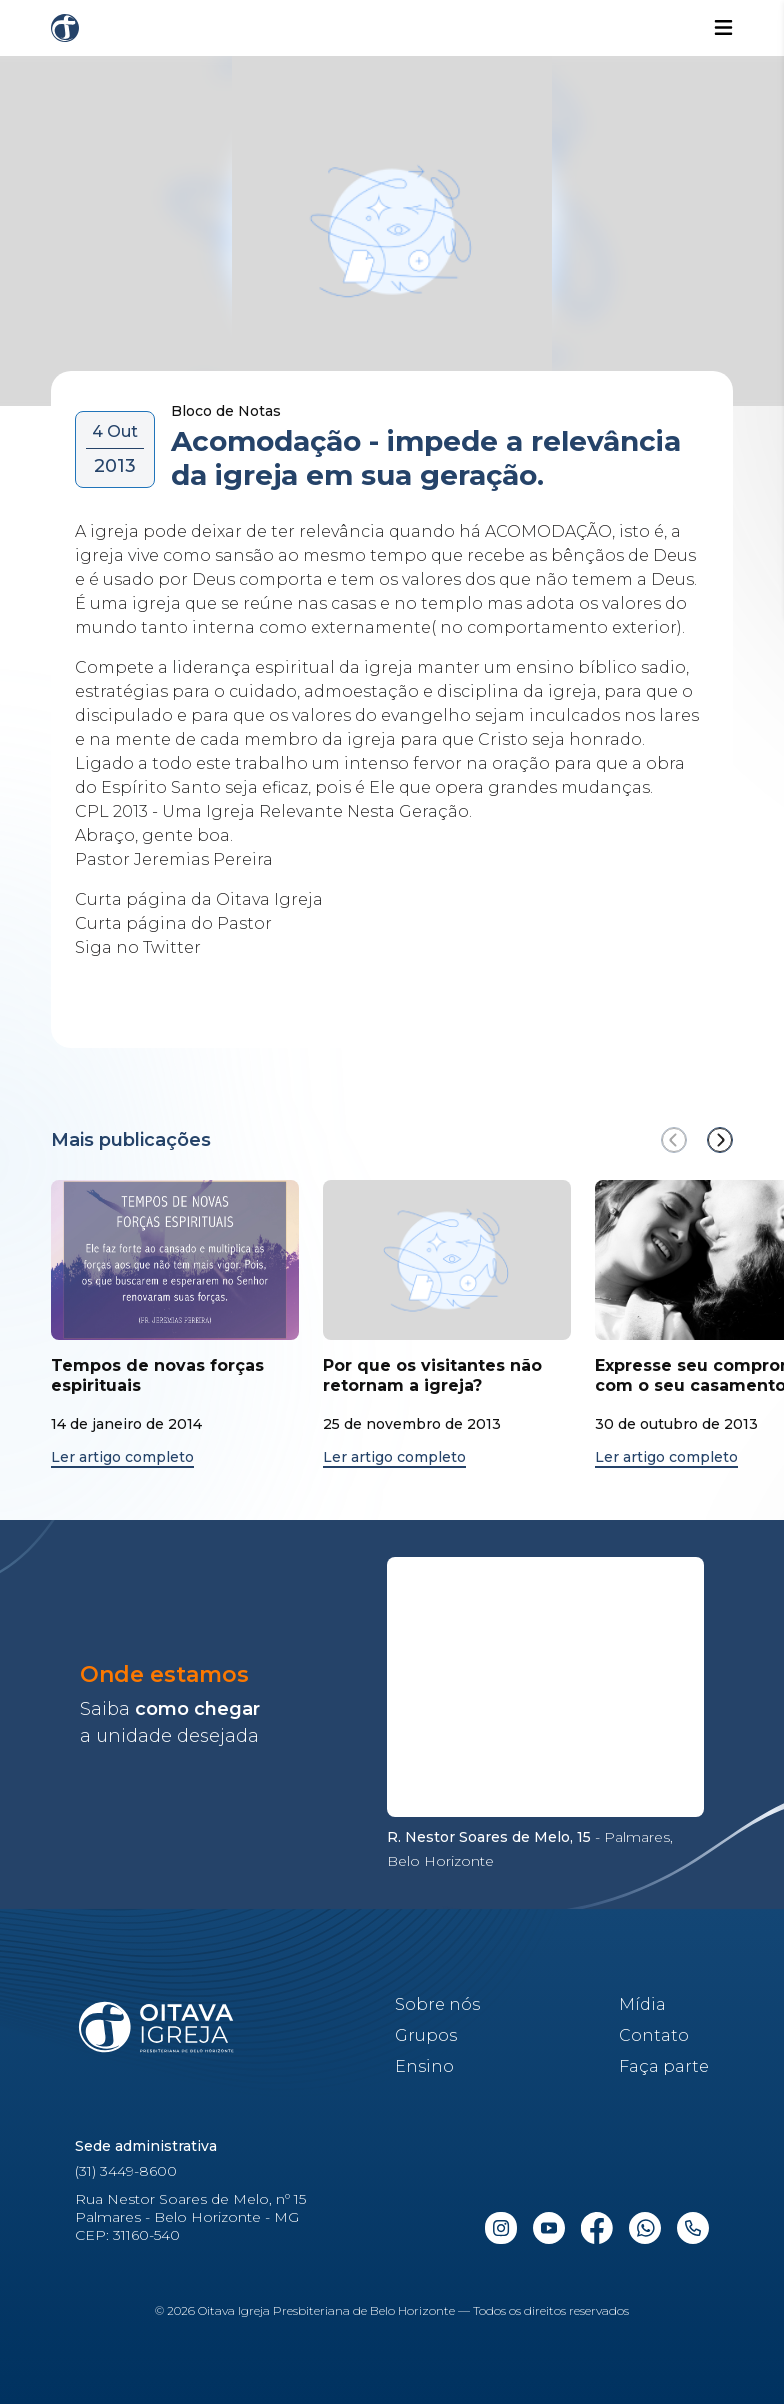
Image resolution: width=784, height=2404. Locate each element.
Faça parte (664, 2066)
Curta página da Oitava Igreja (201, 899)
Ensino (424, 2066)
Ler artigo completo (122, 1457)
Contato (654, 2035)
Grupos (426, 2035)
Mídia (642, 2004)
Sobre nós (437, 2004)
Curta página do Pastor (173, 923)
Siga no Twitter (138, 947)
